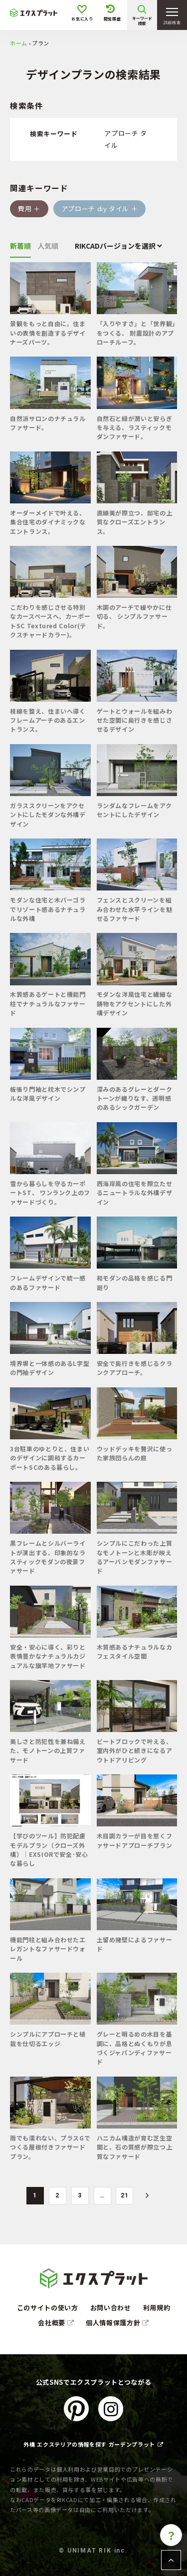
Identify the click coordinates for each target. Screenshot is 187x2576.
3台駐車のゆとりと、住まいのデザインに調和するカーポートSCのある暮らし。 (49, 1457)
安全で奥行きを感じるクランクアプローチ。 (135, 1367)
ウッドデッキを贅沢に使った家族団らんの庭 (135, 1453)
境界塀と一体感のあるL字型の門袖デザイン (49, 1367)
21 (124, 2195)
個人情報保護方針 (117, 2322)
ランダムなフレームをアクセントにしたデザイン (134, 810)
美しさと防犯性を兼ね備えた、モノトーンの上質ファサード (48, 1750)
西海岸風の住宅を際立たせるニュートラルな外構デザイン (135, 1192)
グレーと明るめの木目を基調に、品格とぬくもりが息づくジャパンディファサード (135, 2048)
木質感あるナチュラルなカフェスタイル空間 (135, 1651)
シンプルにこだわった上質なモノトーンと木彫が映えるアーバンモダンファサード (135, 1557)
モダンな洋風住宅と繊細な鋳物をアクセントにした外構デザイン (135, 1003)
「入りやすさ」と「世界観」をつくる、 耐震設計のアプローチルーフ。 (136, 332)
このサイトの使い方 (47, 2307)
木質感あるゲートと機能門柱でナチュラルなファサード (48, 1003)
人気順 (47, 246)
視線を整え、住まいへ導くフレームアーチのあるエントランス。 (48, 720)
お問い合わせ (110, 2307)
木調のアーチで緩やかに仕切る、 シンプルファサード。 (134, 616)
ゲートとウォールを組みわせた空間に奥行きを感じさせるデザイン (135, 720)
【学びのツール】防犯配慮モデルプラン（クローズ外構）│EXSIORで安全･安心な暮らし (49, 1849)
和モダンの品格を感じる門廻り (135, 1282)
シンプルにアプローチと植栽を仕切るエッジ (48, 2038)
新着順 (20, 246)
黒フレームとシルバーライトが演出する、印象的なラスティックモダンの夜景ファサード (48, 1557)
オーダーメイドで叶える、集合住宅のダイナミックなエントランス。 (48, 521)
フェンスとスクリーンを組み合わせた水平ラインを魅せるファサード (135, 908)
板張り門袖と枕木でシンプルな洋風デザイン (48, 1093)
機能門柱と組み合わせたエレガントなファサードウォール (48, 1948)
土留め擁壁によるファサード (135, 1944)
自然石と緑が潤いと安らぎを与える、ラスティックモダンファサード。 (135, 427)
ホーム (18, 43)
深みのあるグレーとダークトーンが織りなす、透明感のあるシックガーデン (135, 1098)
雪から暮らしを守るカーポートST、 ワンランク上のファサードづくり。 (50, 1192)
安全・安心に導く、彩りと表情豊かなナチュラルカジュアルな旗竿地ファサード (48, 1656)
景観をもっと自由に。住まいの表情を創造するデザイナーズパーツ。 (48, 332)
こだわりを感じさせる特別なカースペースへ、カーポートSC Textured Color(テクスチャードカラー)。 (50, 621)
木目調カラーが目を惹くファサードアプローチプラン (135, 1840)
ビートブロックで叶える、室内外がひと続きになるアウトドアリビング (135, 1750)
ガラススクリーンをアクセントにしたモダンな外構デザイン (48, 814)
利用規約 (157, 2307)
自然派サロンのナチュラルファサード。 (48, 422)
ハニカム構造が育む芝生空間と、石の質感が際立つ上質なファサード (135, 2147)
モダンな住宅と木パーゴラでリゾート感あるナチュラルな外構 (48, 908)
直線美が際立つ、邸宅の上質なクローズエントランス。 (135, 521)
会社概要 (56, 2322)
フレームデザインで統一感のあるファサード (48, 1282)
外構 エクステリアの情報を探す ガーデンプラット (93, 2444)
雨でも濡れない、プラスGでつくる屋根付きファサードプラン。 (50, 2147)
